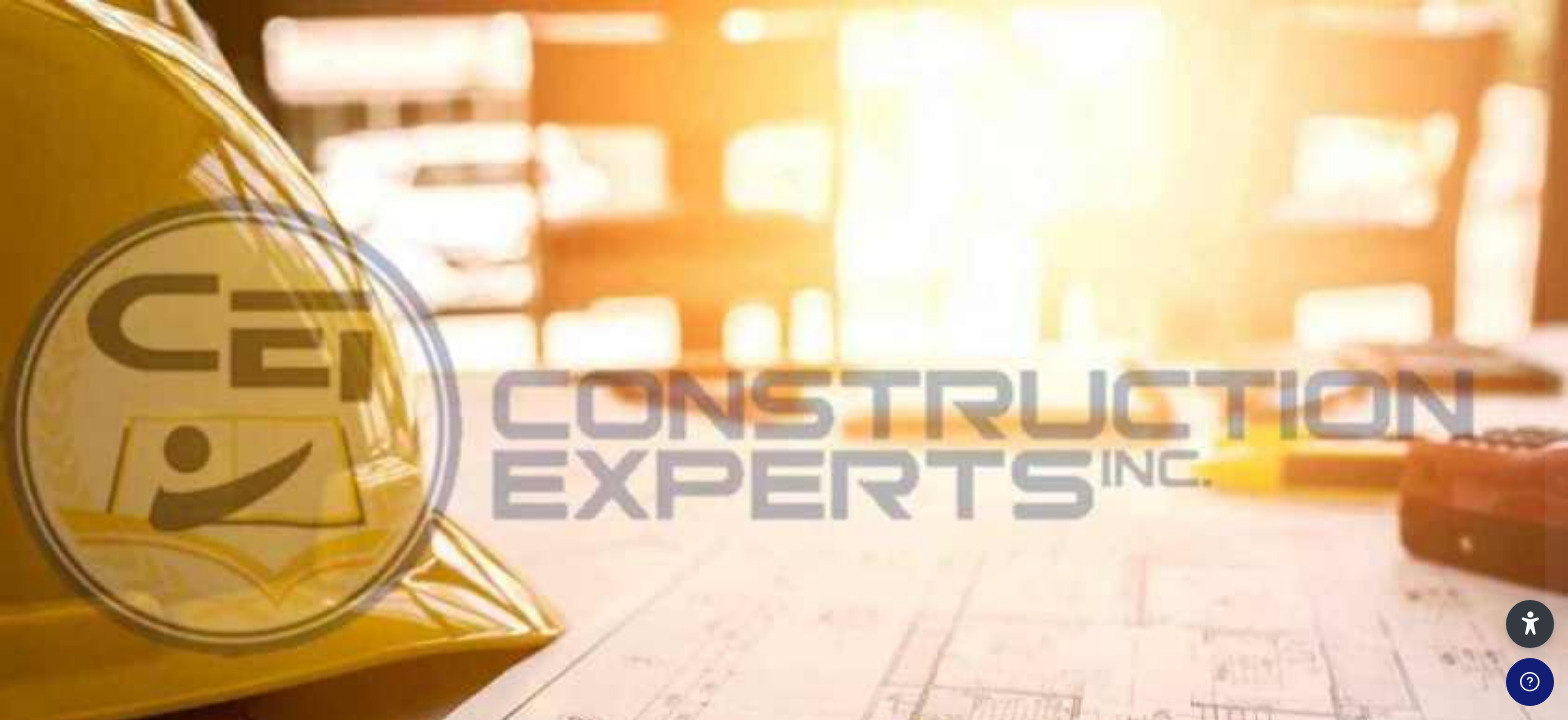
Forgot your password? (1475, 508)
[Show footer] (1530, 682)
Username (1214, 323)
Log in (1357, 562)
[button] (1530, 624)
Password (1213, 417)
